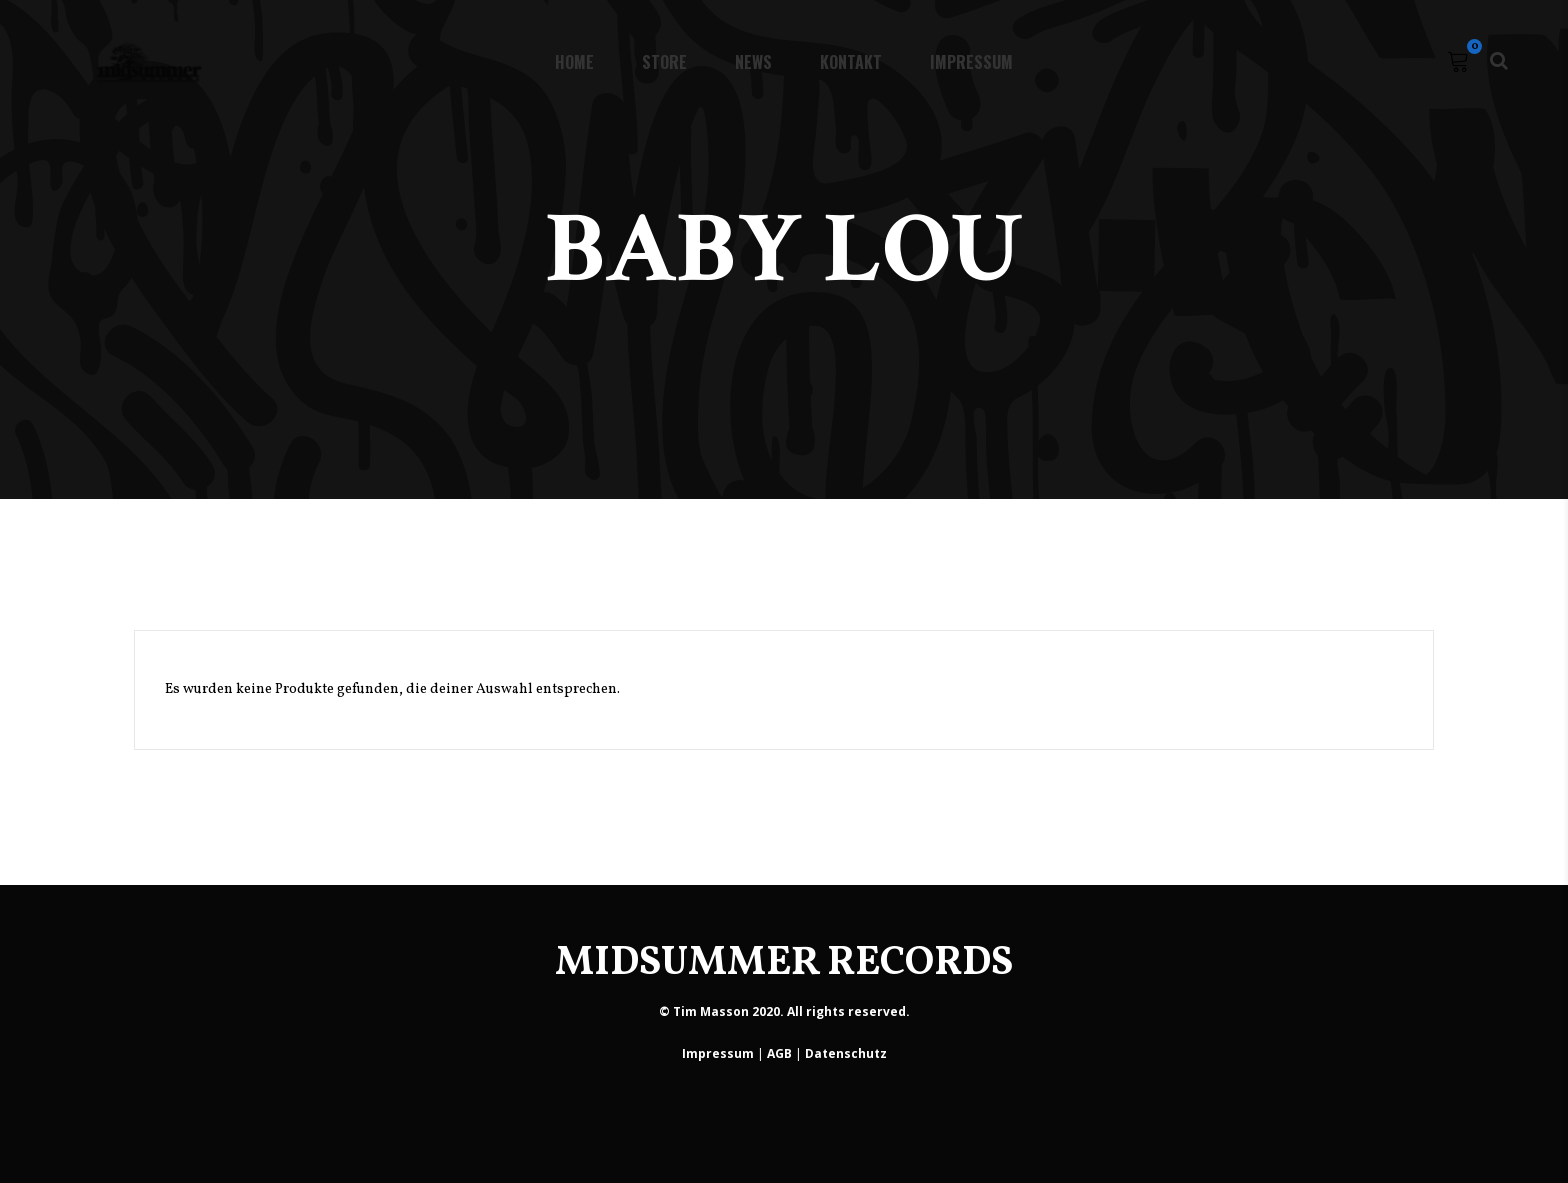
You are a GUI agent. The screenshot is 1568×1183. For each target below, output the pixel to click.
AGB (779, 1053)
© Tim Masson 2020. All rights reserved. (784, 1011)
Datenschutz (846, 1053)
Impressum (718, 1053)
